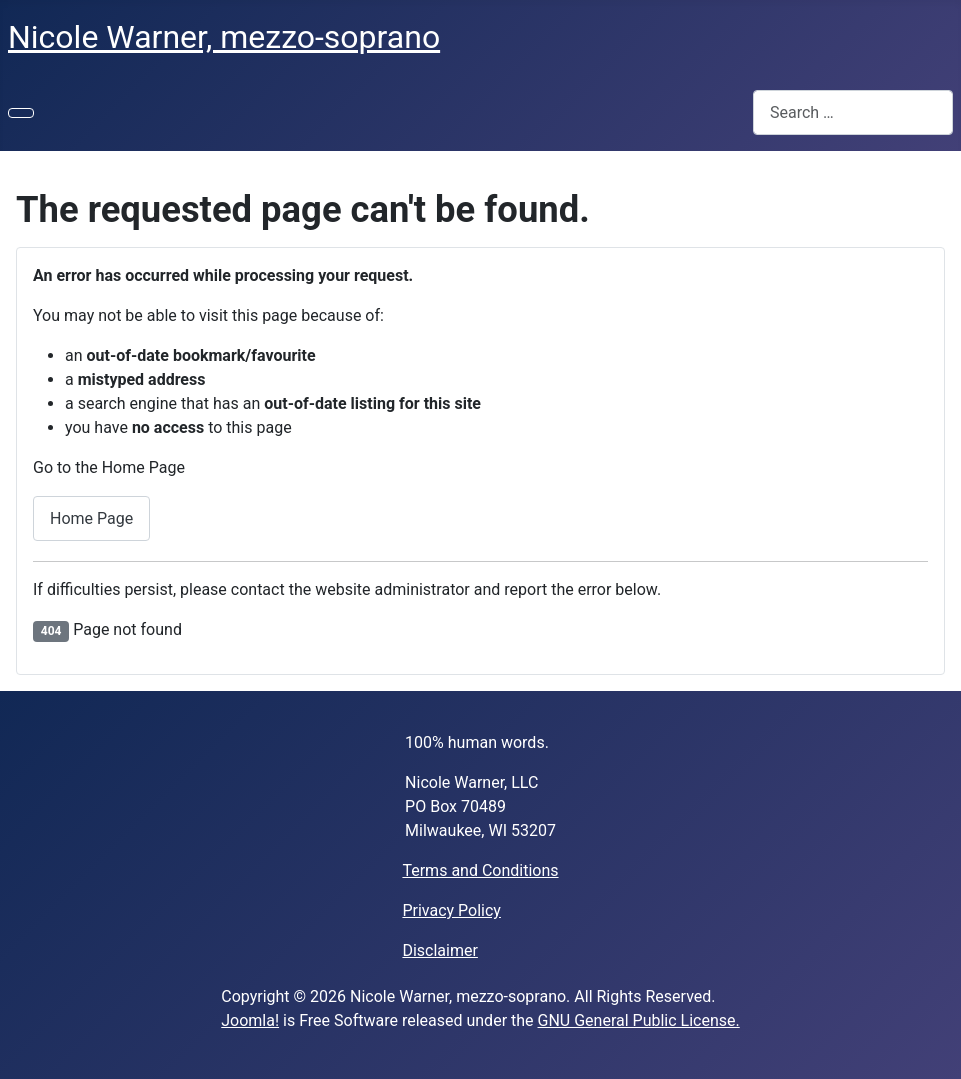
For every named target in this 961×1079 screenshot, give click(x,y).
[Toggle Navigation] (21, 113)
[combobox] (853, 112)
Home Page (91, 518)
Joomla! (250, 1020)
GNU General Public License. (639, 1020)
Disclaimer (439, 950)
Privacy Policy (451, 910)
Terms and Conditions (480, 870)
